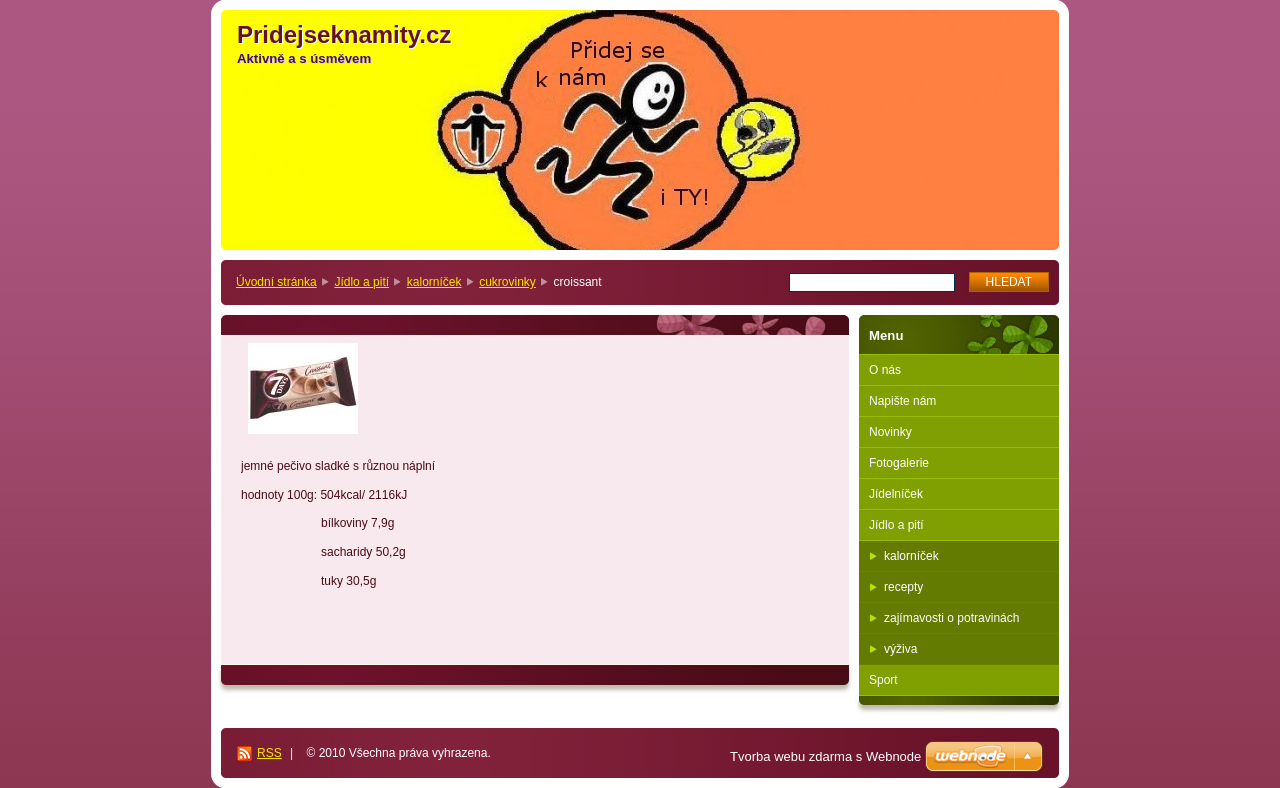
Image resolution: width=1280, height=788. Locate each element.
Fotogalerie (899, 463)
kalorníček (434, 282)
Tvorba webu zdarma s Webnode (825, 756)
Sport (883, 680)
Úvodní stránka (276, 282)
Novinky (890, 432)
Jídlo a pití (361, 282)
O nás (885, 370)
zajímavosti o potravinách (951, 618)
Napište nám (902, 401)
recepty (903, 587)
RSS (269, 753)
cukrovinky (507, 282)
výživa (900, 649)
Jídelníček (896, 494)
